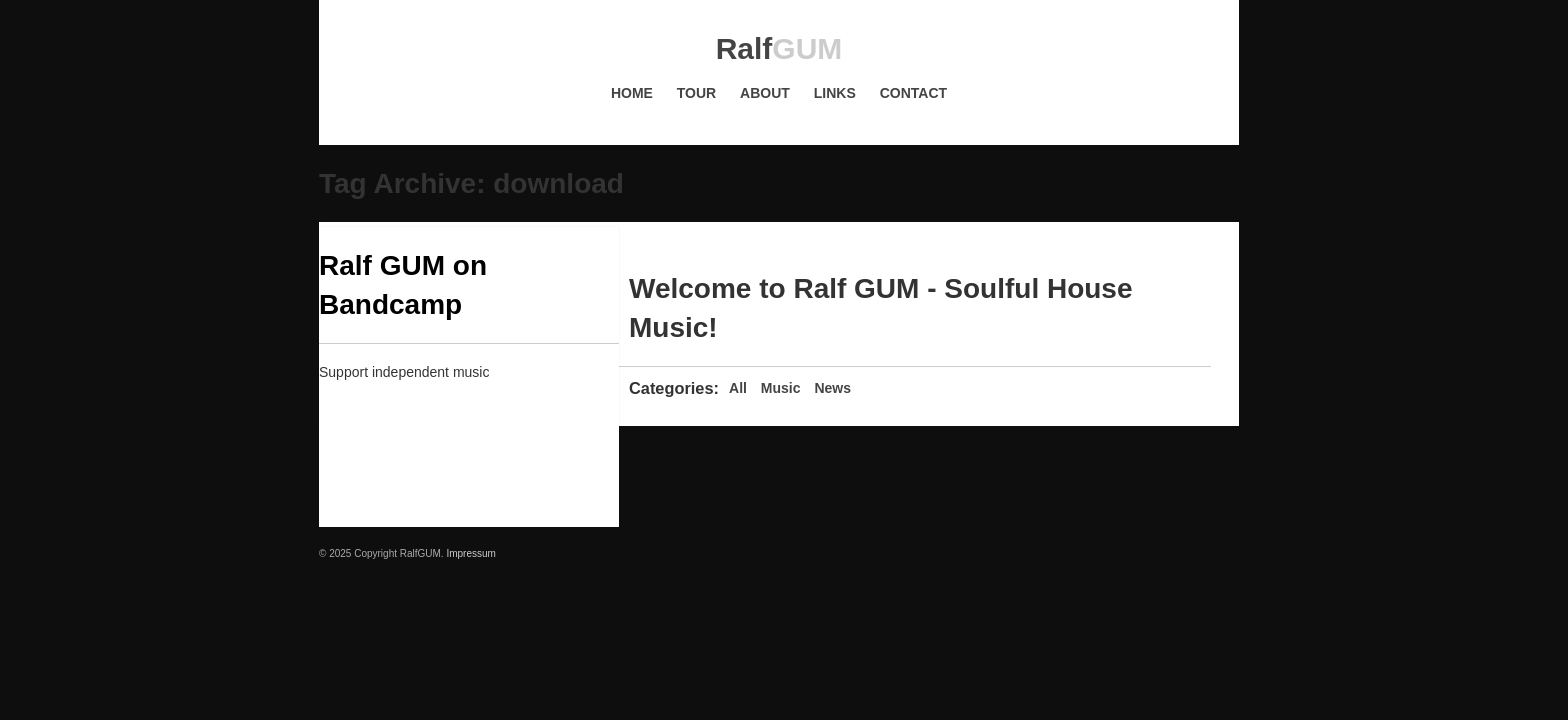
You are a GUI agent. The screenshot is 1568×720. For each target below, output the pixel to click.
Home (632, 93)
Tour (696, 93)
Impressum (470, 553)
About (765, 93)
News (832, 388)
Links (835, 93)
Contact (913, 93)
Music (781, 388)
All (738, 388)
